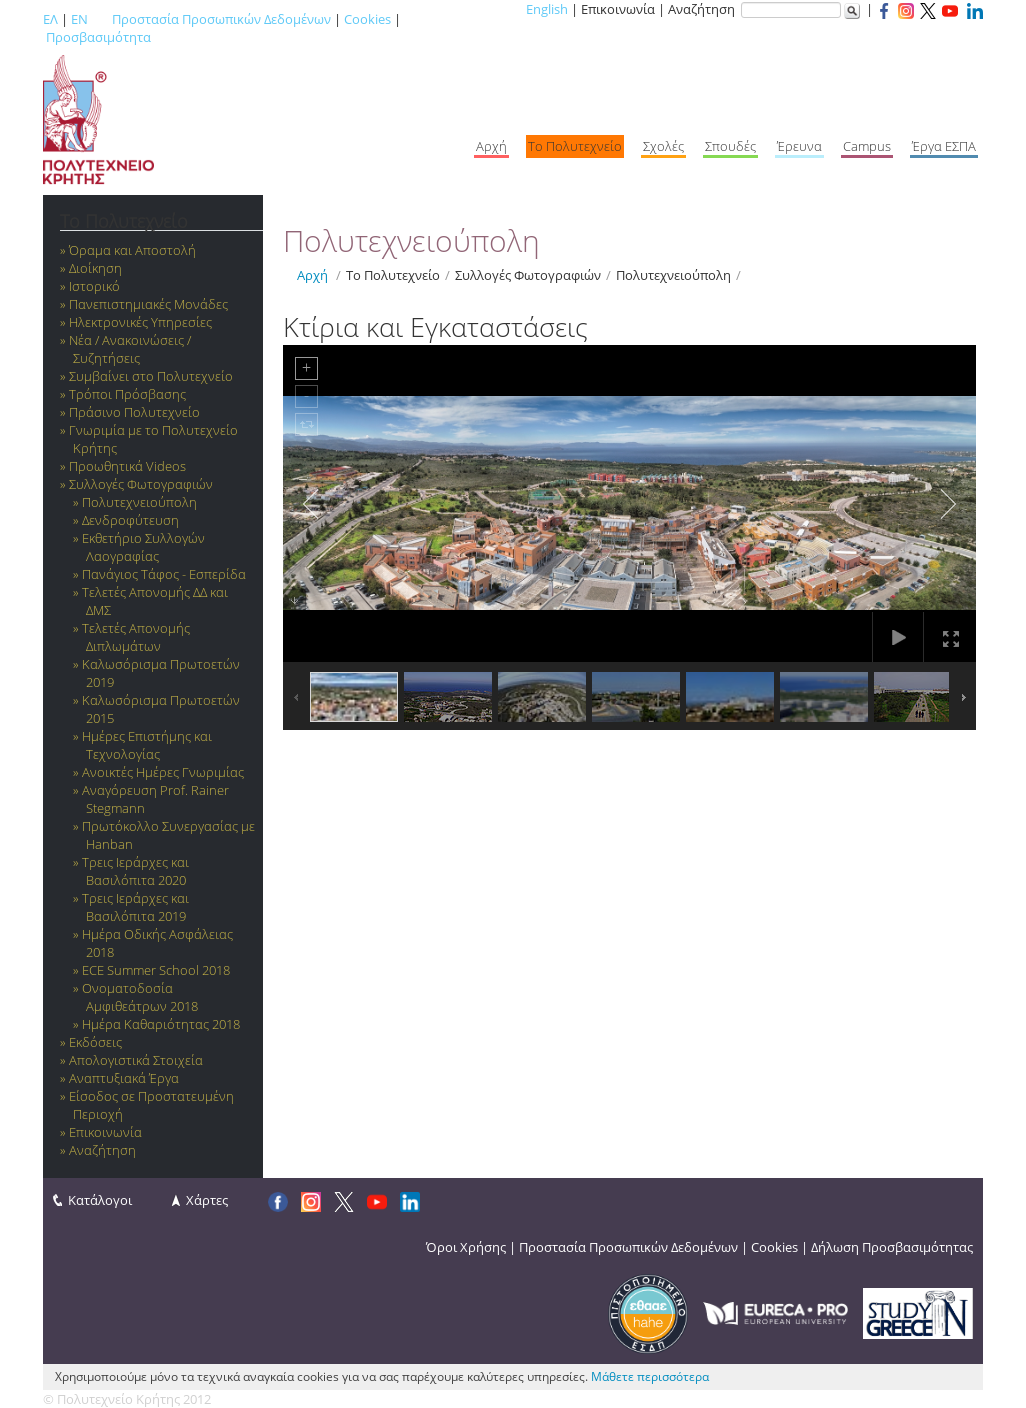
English (547, 9)
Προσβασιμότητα (98, 37)
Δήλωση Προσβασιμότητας (892, 1247)
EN (79, 19)
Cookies (367, 19)
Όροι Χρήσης (466, 1247)
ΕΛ (50, 19)
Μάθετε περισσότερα (650, 1376)
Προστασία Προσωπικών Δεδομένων (221, 19)
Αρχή (312, 275)
